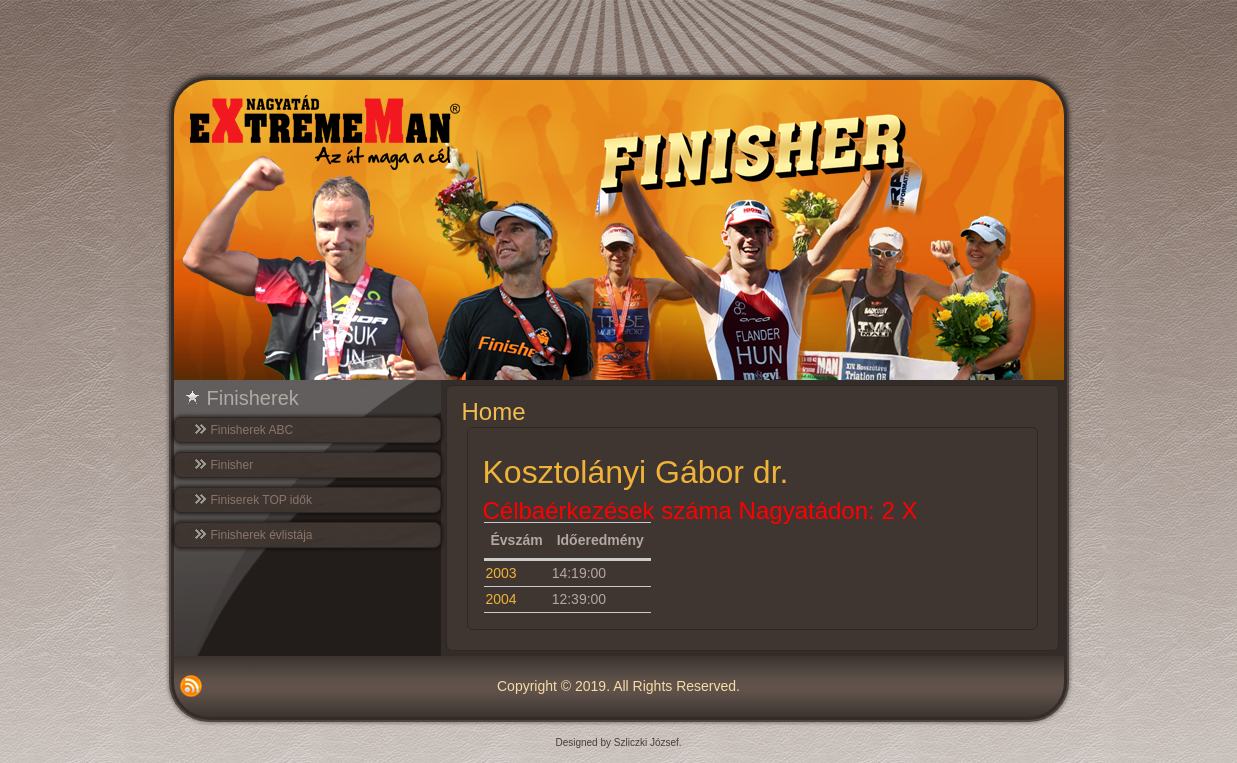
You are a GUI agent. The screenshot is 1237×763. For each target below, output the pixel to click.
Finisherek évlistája (262, 535)
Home (494, 411)
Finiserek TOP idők (261, 500)
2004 (501, 599)
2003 (501, 573)
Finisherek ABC (252, 430)
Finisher (232, 465)
